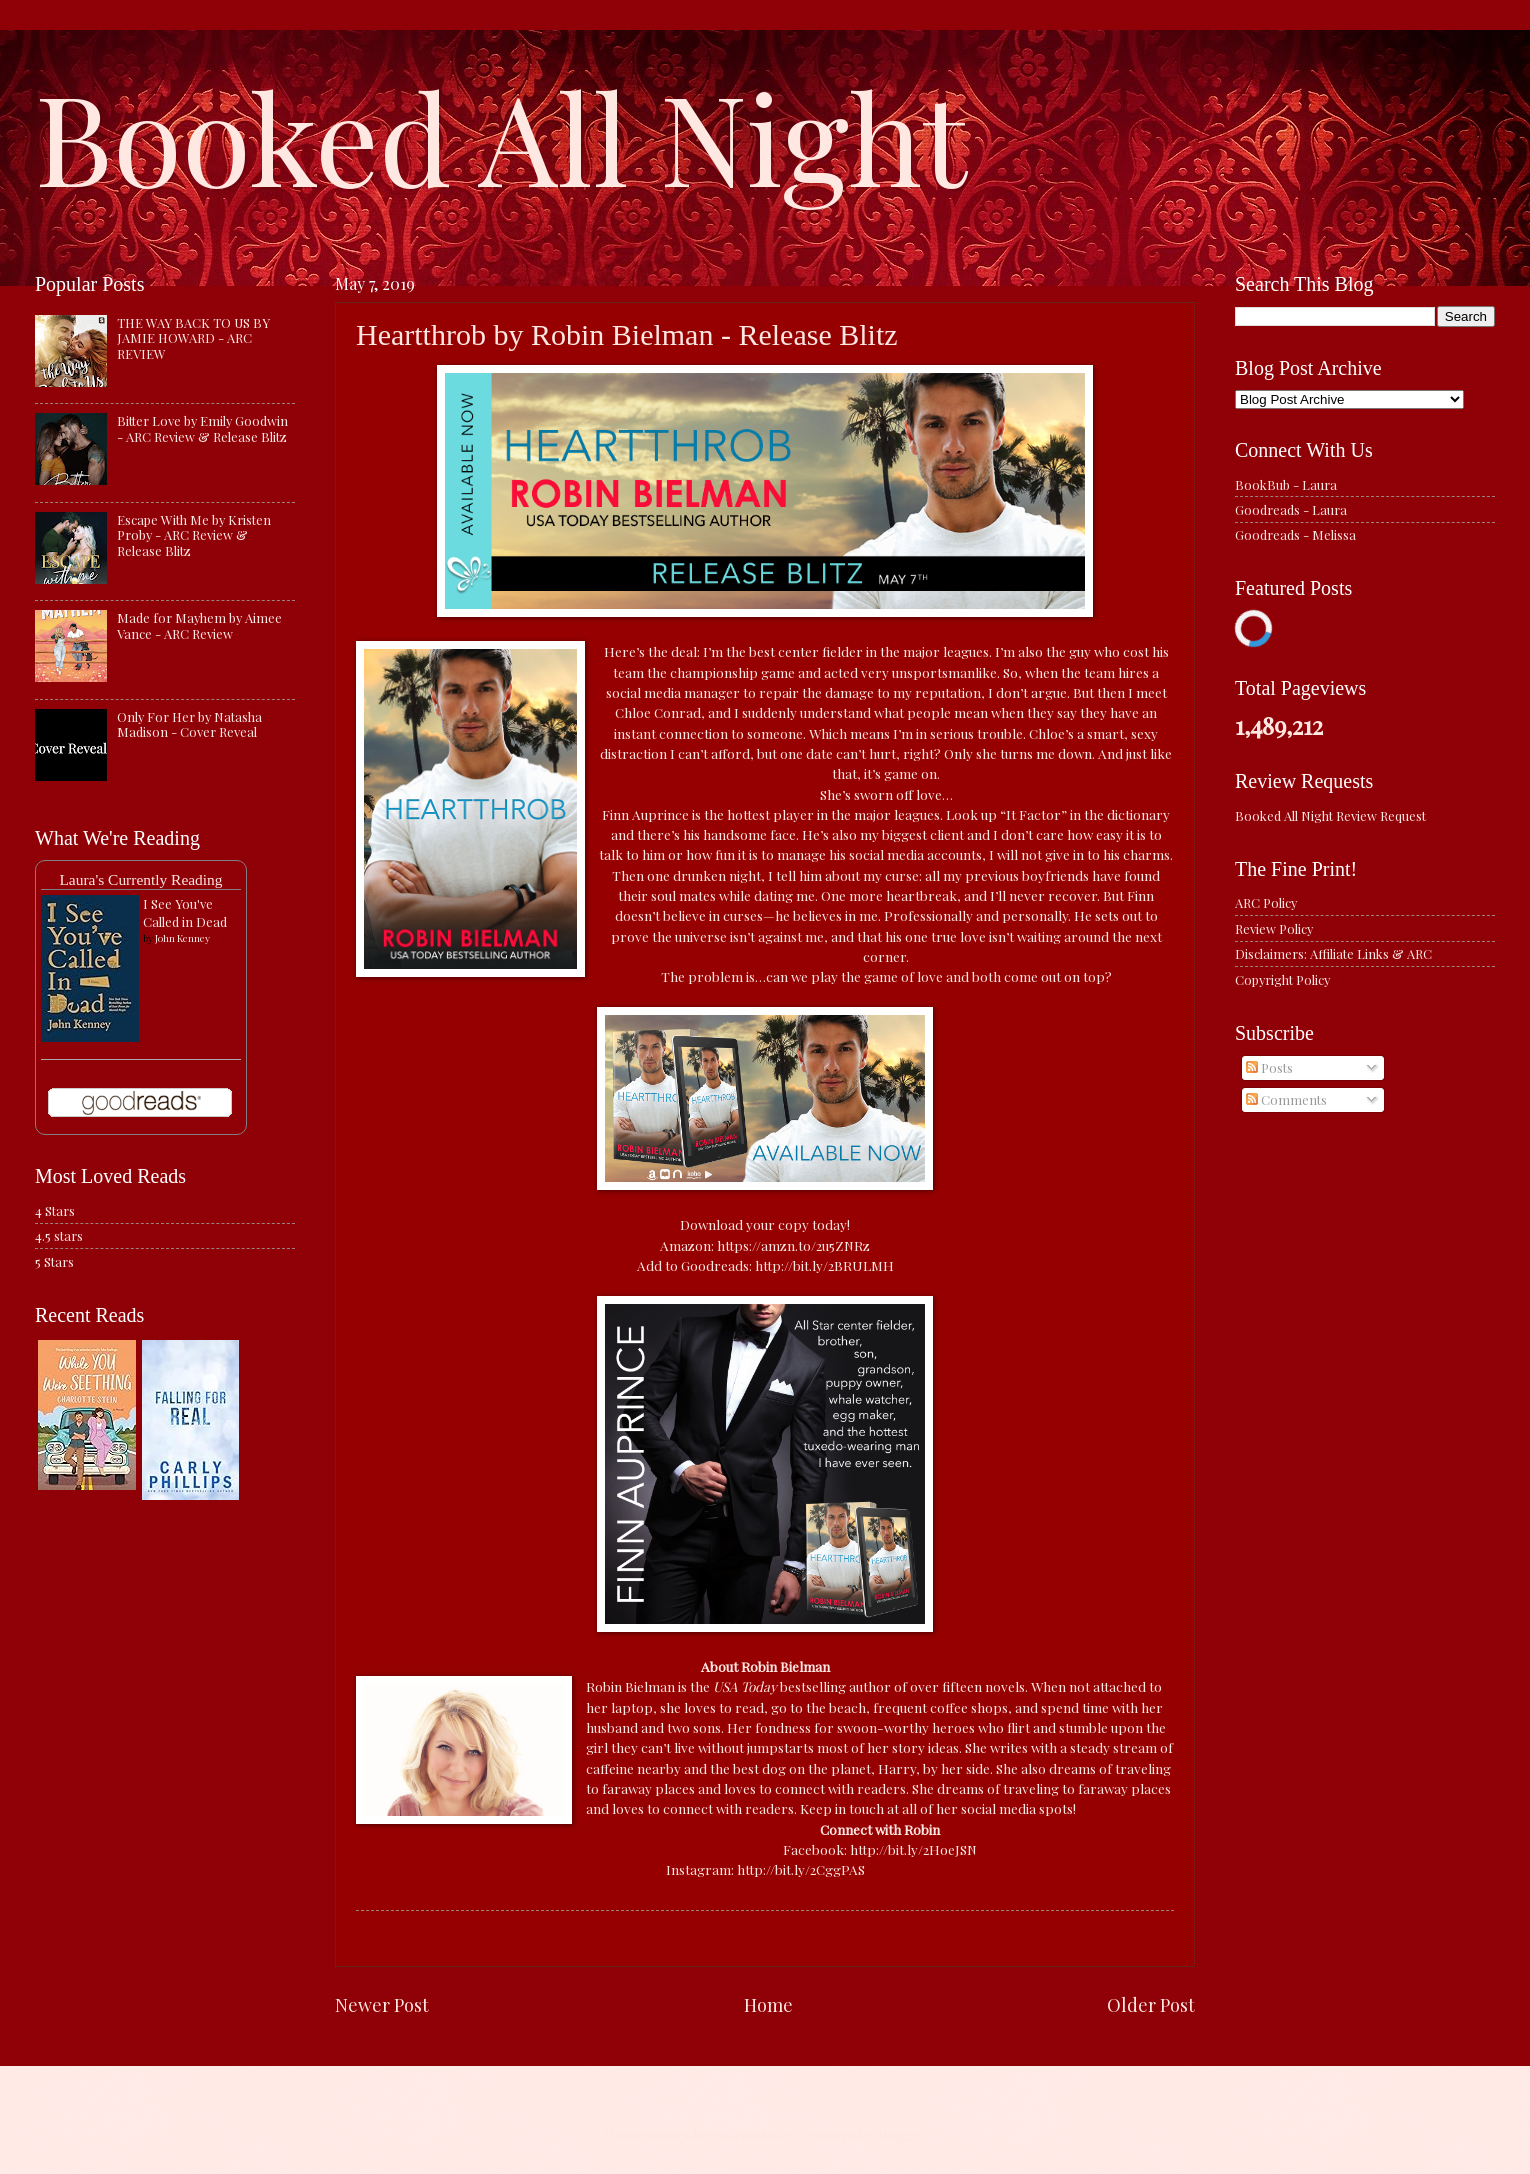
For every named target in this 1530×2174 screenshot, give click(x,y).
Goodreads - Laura (1291, 509)
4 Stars (55, 1210)
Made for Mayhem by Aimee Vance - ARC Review (199, 625)
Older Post (1151, 2004)
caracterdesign (753, 2134)
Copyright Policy (1282, 979)
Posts (1269, 1067)
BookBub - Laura (1286, 484)
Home (768, 2004)
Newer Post (382, 2004)
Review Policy (1274, 928)
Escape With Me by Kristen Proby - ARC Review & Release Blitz (194, 535)
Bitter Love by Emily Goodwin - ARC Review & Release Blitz (202, 428)
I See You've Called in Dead (185, 912)
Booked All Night (501, 135)
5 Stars (54, 1261)
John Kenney (182, 938)
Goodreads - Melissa (1295, 534)
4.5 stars (59, 1235)
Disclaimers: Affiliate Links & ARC (1333, 953)
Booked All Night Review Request (1330, 815)
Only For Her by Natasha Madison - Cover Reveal (189, 724)
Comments (1286, 1099)
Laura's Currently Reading (140, 879)
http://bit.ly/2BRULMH (824, 1265)
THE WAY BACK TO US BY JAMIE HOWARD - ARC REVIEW (193, 338)
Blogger (899, 2134)
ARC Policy (1266, 902)
